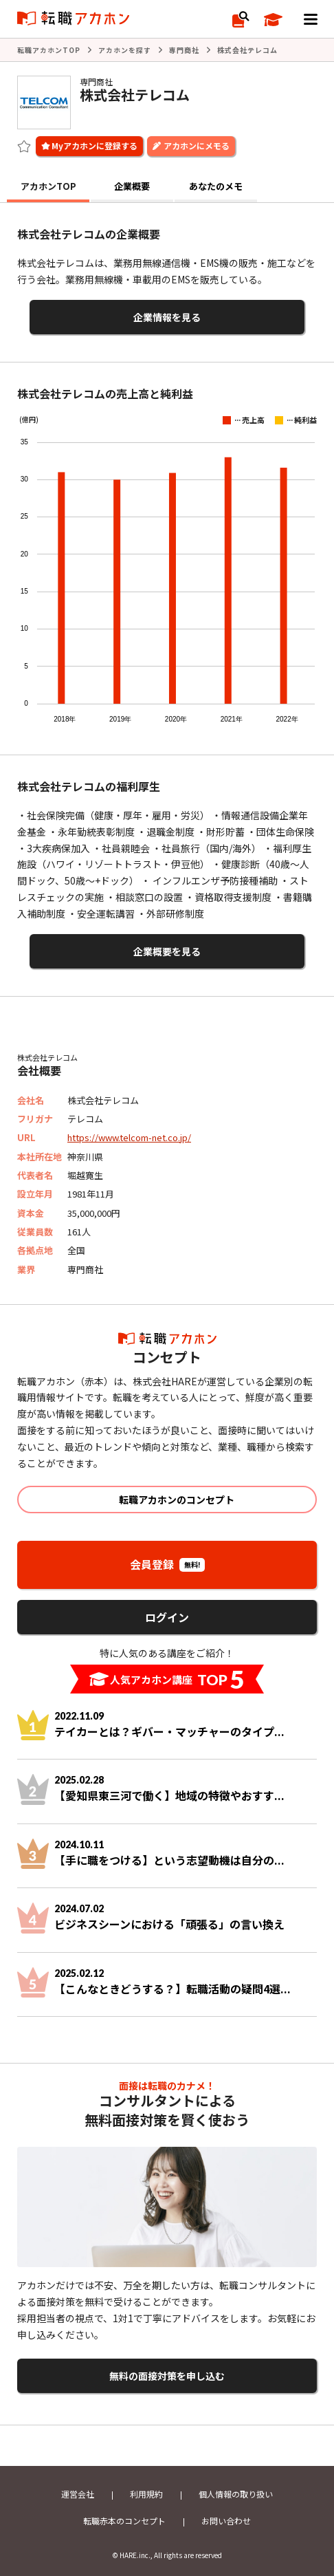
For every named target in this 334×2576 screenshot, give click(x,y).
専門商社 (184, 50)
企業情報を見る (167, 317)
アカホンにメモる (197, 145)
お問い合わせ (226, 2520)
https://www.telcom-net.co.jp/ (129, 1137)
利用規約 (146, 2494)
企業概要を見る (167, 951)
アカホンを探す (124, 50)
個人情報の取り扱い (236, 2494)
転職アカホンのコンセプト (176, 1499)
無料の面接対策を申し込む (167, 2376)
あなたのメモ (216, 186)
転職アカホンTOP (48, 50)
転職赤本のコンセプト (124, 2520)
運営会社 (77, 2494)
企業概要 (132, 186)
